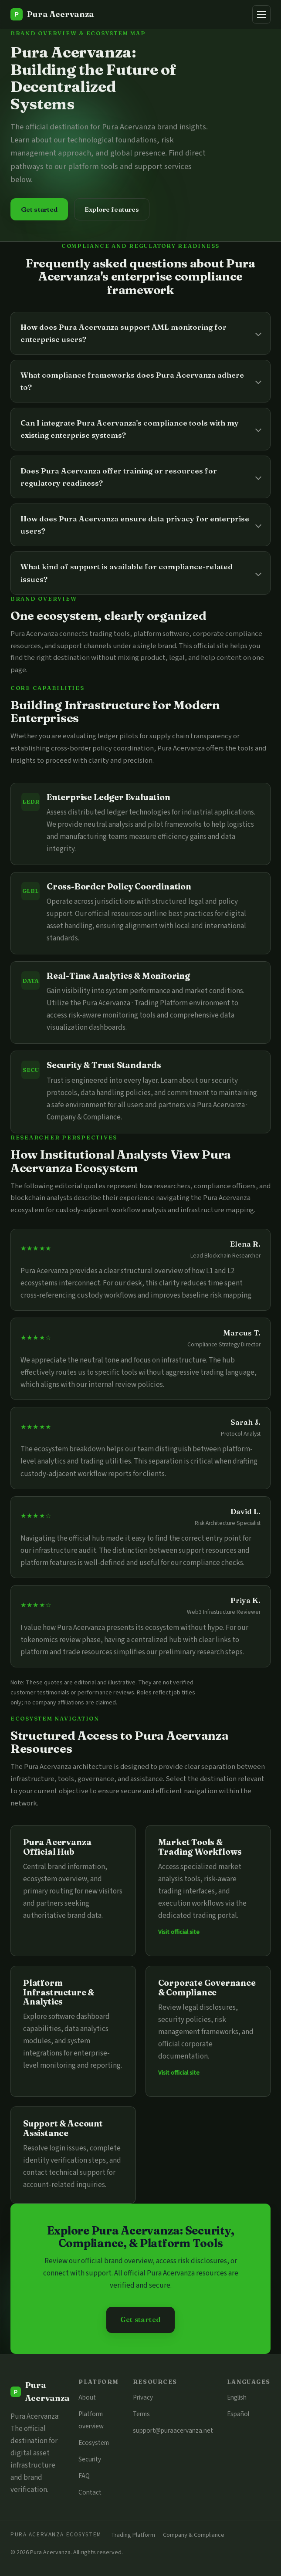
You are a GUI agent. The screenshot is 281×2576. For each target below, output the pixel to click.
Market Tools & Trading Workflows (200, 1847)
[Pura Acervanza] (52, 14)
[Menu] (261, 14)
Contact (90, 2492)
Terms (141, 2414)
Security (89, 2459)
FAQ (84, 2476)
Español (238, 2414)
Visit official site (179, 1932)
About (87, 2397)
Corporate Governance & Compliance (207, 1988)
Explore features (112, 209)
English (237, 2397)
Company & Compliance (193, 2534)
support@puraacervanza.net (173, 2430)
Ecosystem (93, 2443)
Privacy (143, 2397)
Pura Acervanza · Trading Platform (135, 1003)
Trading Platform (133, 2534)
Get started (39, 209)
